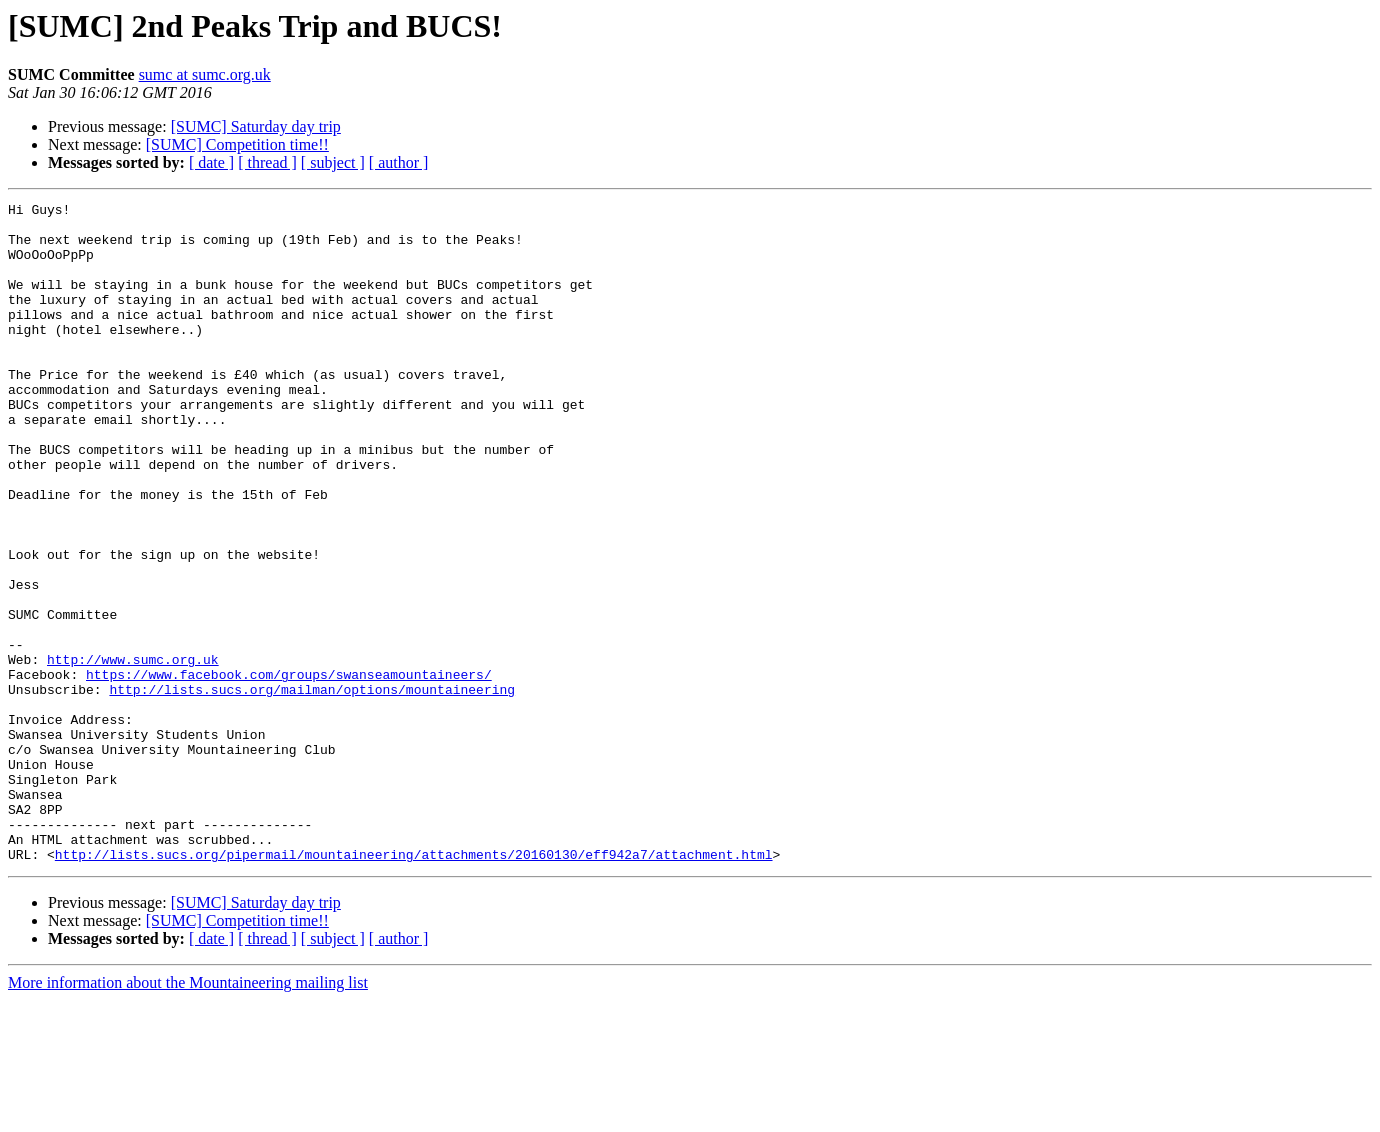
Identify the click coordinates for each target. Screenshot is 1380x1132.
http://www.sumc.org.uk (133, 752)
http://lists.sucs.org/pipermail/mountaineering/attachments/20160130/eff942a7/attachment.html (414, 986)
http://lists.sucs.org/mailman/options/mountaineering (312, 788)
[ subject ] (333, 162)
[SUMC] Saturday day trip (256, 126)
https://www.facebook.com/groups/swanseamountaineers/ (289, 770)
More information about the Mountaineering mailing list (188, 1114)
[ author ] (399, 162)
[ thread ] (267, 162)
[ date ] (211, 162)
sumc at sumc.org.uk (205, 74)
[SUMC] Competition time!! (237, 144)
